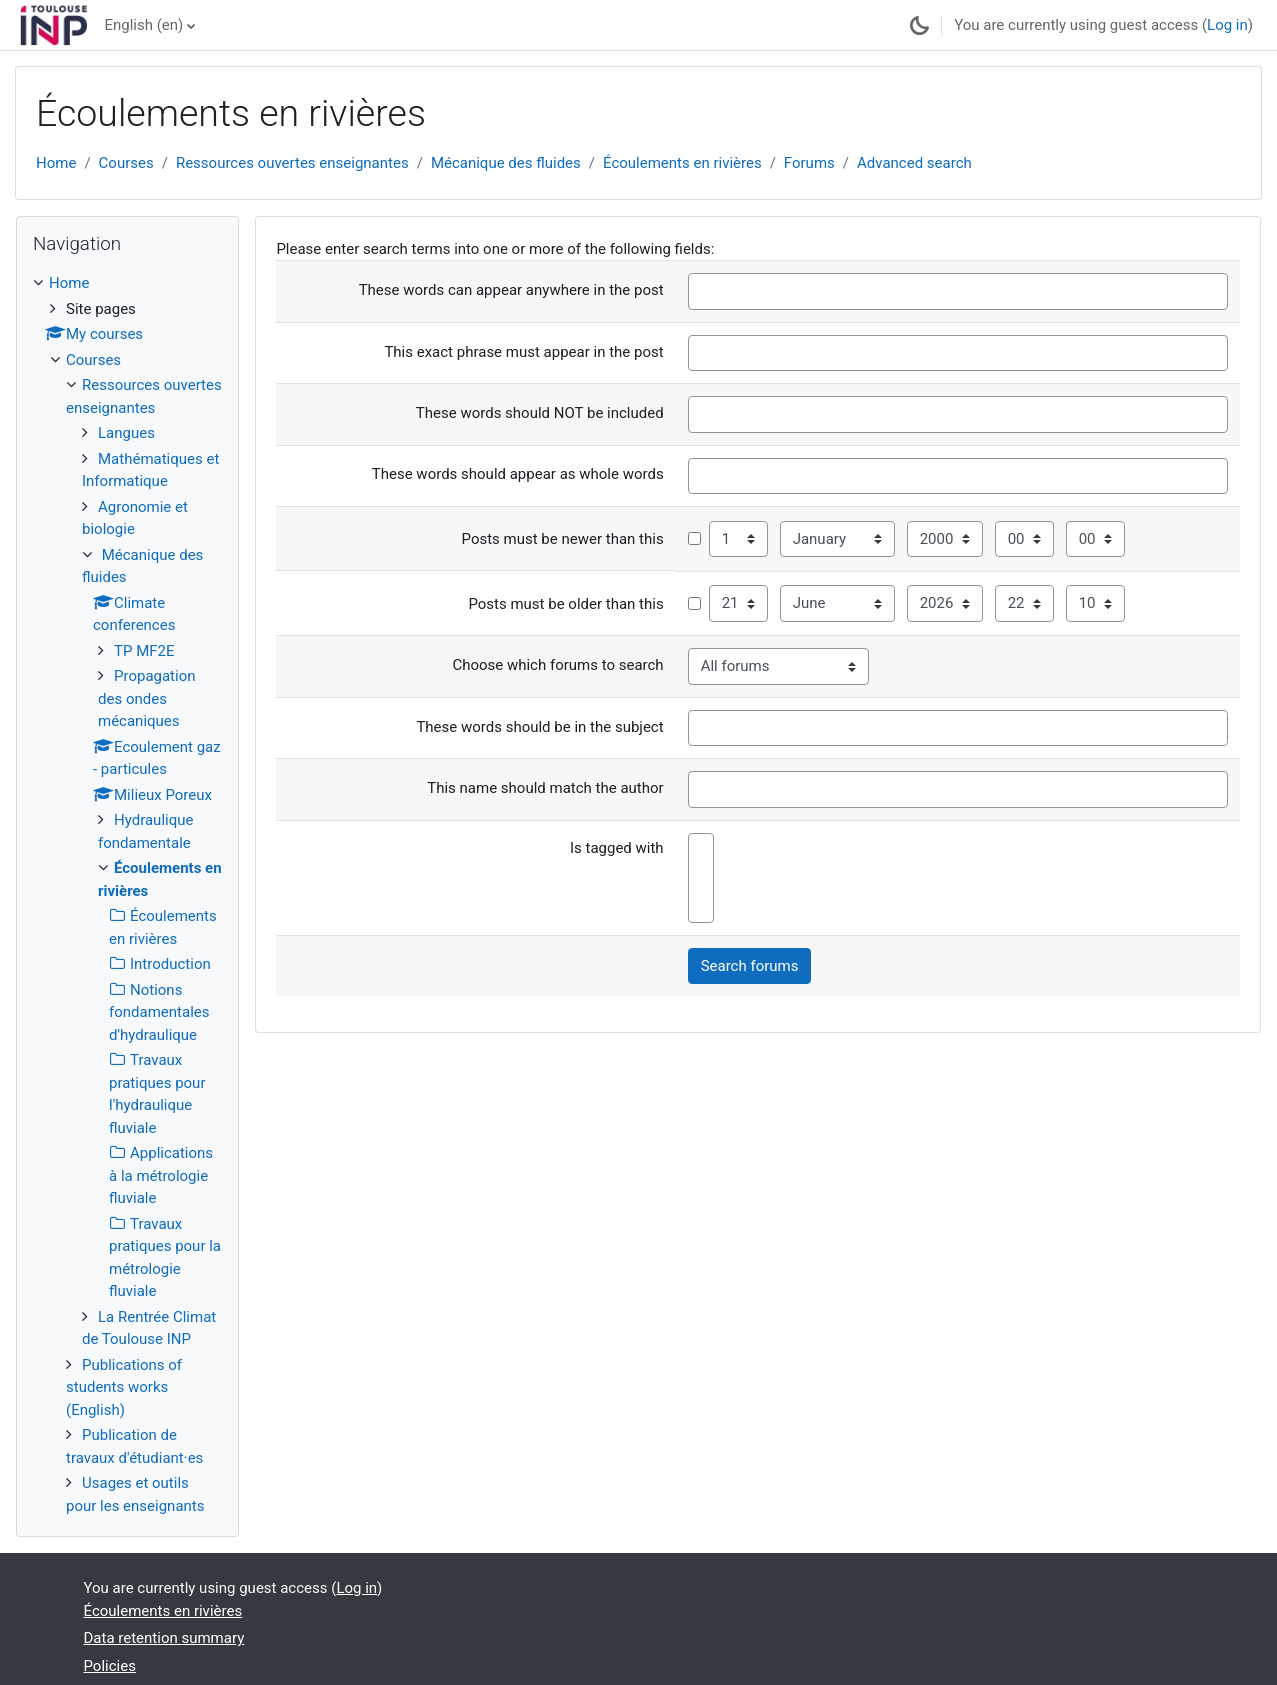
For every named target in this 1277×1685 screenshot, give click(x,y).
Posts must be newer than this (563, 539)
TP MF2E (144, 651)
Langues (126, 433)
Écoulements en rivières (682, 163)
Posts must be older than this (565, 604)
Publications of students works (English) (124, 1387)
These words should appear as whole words (518, 474)
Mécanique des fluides (506, 163)
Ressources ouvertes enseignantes (292, 163)
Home (56, 163)
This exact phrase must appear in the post (523, 352)
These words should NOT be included (540, 413)
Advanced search (914, 163)
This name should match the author (545, 788)
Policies (110, 1666)
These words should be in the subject (539, 727)
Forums (809, 163)
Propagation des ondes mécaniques (147, 698)
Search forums (750, 966)
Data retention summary (164, 1638)
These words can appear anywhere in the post (511, 290)
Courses (126, 163)
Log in (1227, 25)
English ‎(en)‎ (143, 25)
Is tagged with (617, 848)
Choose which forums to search (557, 665)
